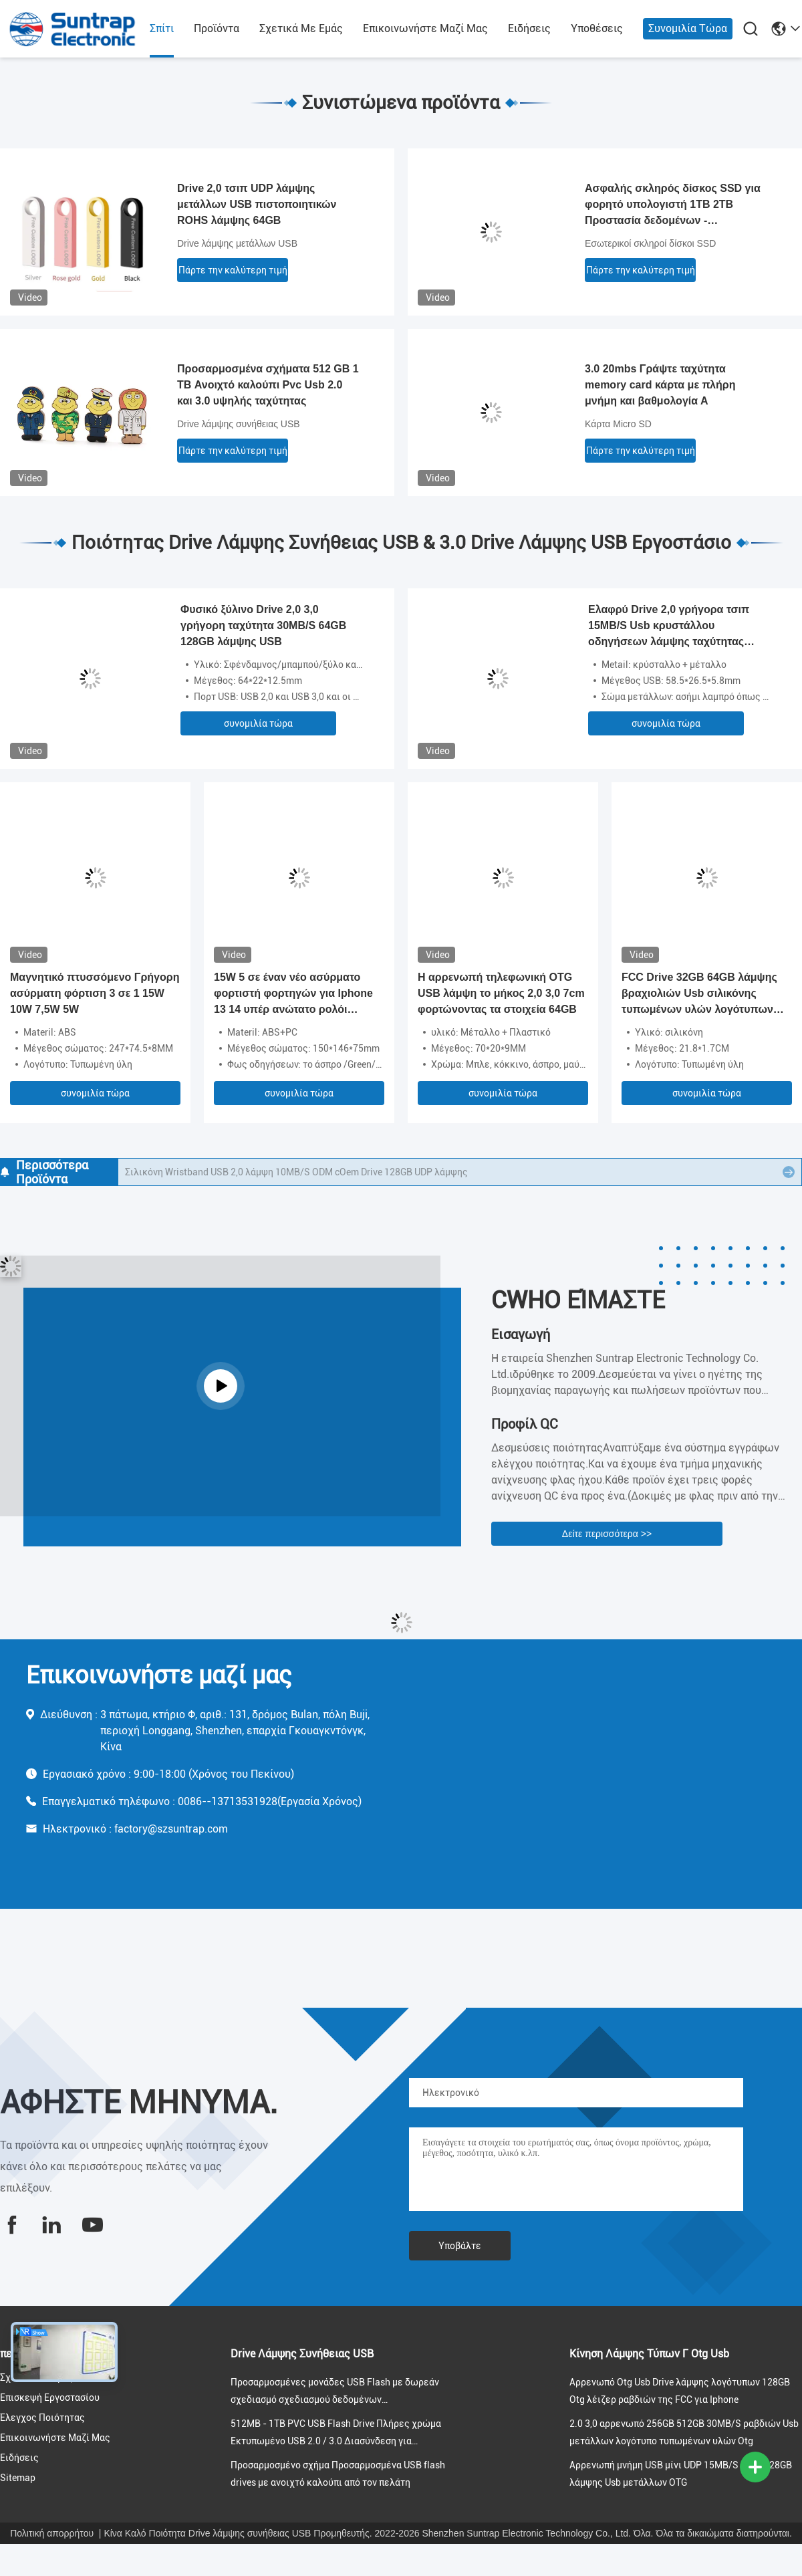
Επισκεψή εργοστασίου (50, 2397)
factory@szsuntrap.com (171, 1829)
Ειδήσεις (529, 28)
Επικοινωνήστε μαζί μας (425, 28)
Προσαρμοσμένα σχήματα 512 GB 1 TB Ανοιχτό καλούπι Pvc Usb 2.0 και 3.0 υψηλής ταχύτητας (268, 384)
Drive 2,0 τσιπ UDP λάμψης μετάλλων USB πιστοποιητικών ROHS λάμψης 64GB (256, 204)
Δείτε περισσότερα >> (607, 1533)
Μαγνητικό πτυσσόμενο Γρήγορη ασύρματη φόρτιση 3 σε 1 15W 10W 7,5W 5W (94, 993)
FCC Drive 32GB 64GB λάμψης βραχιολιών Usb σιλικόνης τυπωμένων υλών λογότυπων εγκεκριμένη (699, 994)
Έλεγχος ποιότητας (42, 2417)
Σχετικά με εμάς (301, 28)
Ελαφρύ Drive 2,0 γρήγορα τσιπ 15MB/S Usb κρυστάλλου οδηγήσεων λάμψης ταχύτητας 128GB (668, 627)
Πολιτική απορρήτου (52, 2533)
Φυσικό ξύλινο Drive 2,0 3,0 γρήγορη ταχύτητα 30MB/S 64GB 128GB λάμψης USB (263, 625)
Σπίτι (162, 28)
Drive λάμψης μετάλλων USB (237, 243)
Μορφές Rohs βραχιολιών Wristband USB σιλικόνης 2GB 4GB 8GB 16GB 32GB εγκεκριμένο (319, 1172)
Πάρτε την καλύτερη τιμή (232, 270)
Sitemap (17, 2477)
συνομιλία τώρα (687, 28)
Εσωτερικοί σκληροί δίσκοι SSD (650, 243)
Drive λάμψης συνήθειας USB (238, 424)
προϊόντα (216, 28)
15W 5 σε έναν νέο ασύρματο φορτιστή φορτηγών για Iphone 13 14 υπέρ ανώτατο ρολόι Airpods (293, 994)
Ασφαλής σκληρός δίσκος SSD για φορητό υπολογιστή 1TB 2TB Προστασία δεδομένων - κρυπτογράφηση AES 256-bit (673, 206)
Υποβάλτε (459, 2245)
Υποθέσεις (597, 28)
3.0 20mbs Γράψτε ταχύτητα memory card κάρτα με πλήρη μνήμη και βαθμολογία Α (660, 384)
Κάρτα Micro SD (618, 424)
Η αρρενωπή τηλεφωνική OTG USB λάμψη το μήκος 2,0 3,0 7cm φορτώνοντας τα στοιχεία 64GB (501, 993)
